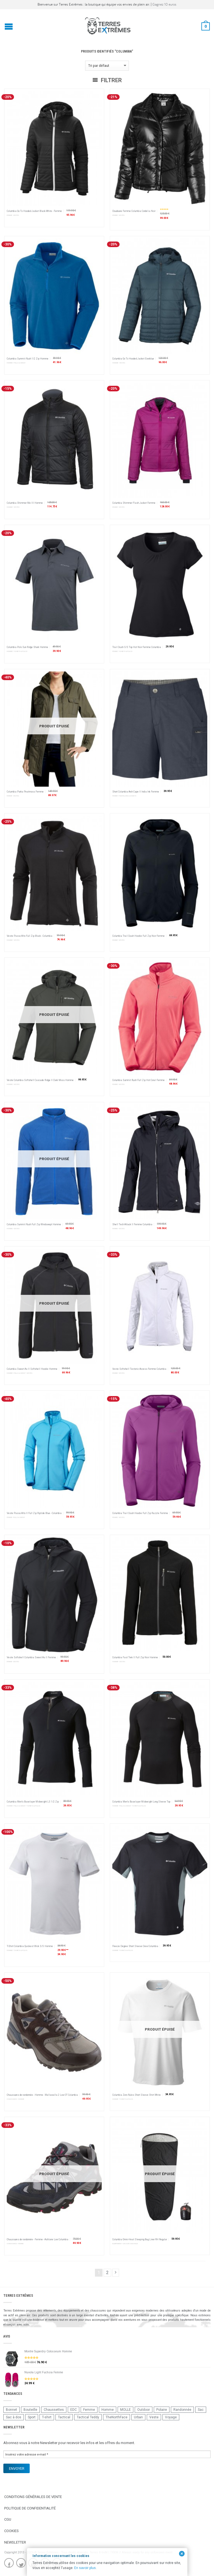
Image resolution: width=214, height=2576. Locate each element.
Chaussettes (54, 2410)
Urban (138, 2417)
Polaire (161, 2410)
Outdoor (143, 2410)
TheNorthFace (116, 2417)
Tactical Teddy (88, 2417)
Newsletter (15, 2542)
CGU (7, 2519)
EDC (73, 2410)
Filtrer (107, 80)
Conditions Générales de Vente (33, 2497)
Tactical (64, 2417)
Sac (201, 2410)
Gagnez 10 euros (164, 4)
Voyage (171, 2417)
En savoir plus (85, 2568)
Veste (154, 2417)
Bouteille (30, 2410)
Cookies (11, 2531)
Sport (32, 2417)
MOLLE (125, 2410)
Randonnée (182, 2410)
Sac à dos (13, 2417)
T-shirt (47, 2417)
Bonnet (11, 2410)
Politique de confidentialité (30, 2508)
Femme (89, 2410)
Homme (107, 2410)
